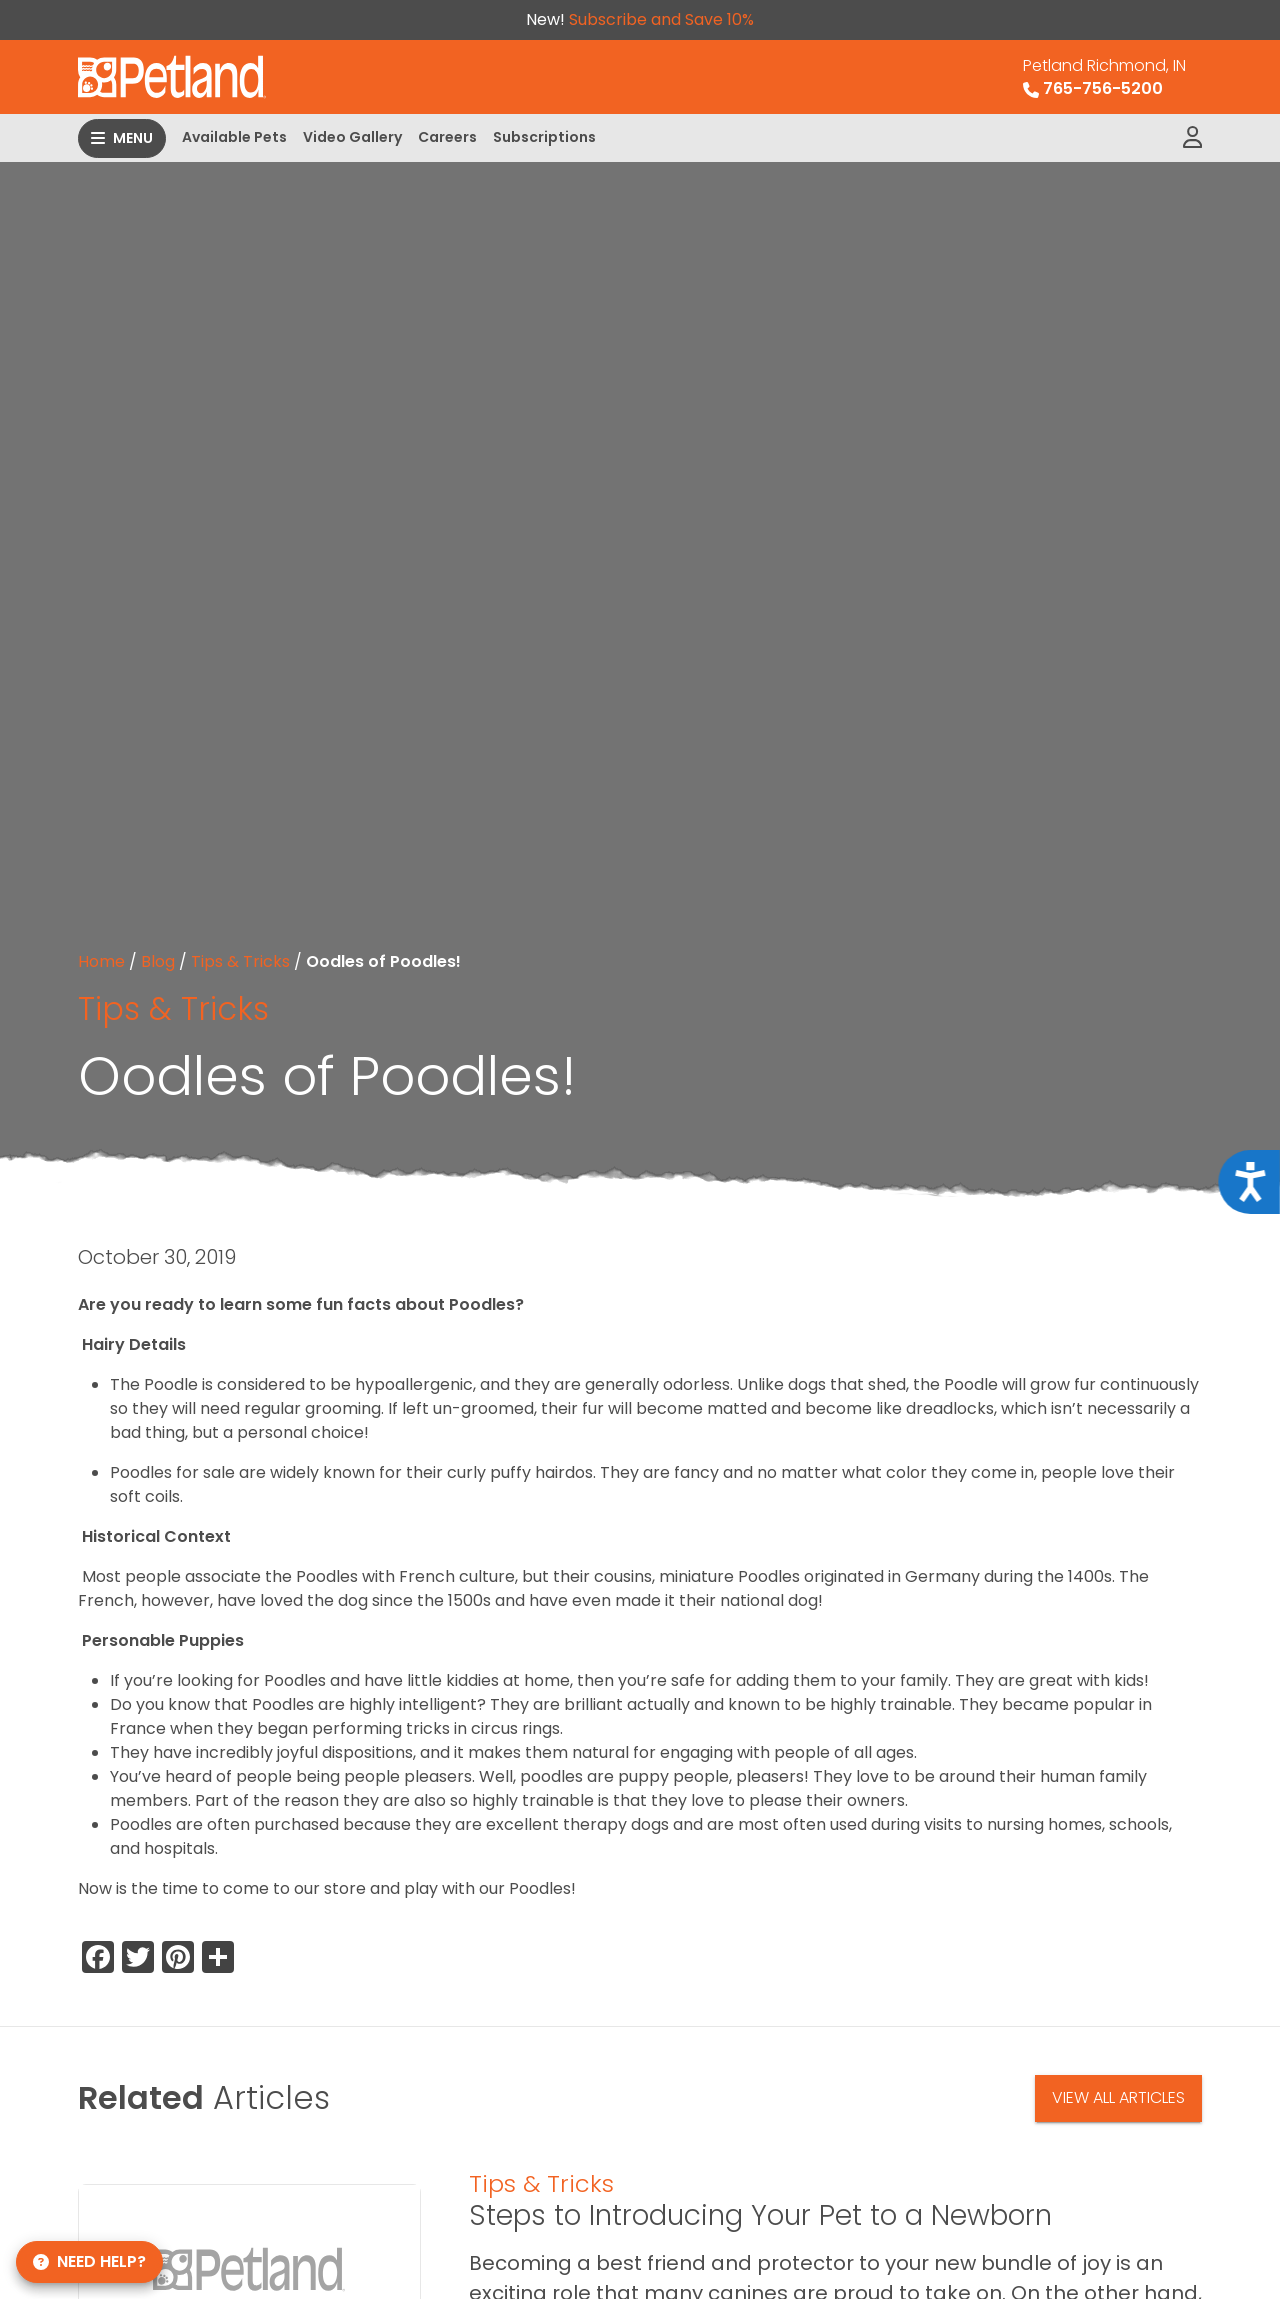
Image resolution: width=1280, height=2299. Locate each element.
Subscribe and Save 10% (661, 19)
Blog (158, 961)
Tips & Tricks (240, 961)
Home (101, 961)
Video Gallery (352, 137)
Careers (447, 137)
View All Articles (1118, 2097)
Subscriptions (544, 137)
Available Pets (234, 137)
